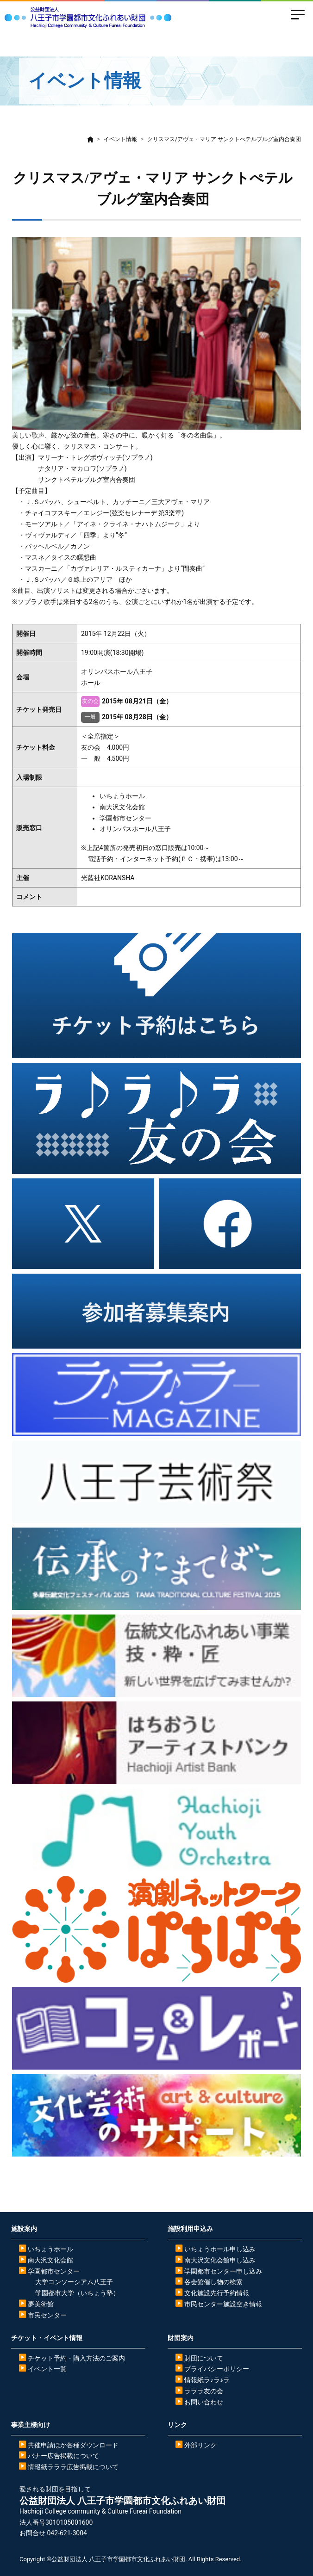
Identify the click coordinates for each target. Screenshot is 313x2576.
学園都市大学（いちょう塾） (77, 2293)
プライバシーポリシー (216, 2369)
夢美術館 (41, 2304)
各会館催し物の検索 (213, 2282)
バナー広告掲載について (63, 2455)
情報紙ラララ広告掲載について (73, 2467)
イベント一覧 (47, 2369)
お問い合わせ (203, 2402)
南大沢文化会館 (50, 2260)
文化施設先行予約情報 (216, 2293)
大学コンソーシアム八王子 (74, 2282)
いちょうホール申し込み (220, 2249)
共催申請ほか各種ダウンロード (73, 2445)
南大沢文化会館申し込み (220, 2260)
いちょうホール (50, 2249)
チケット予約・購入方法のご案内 (76, 2358)
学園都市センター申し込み (223, 2271)
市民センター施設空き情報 (223, 2304)
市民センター (47, 2315)
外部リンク (200, 2445)
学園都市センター (54, 2271)
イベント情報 (120, 139)
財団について (203, 2358)
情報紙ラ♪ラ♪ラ (207, 2380)
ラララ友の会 (203, 2391)
